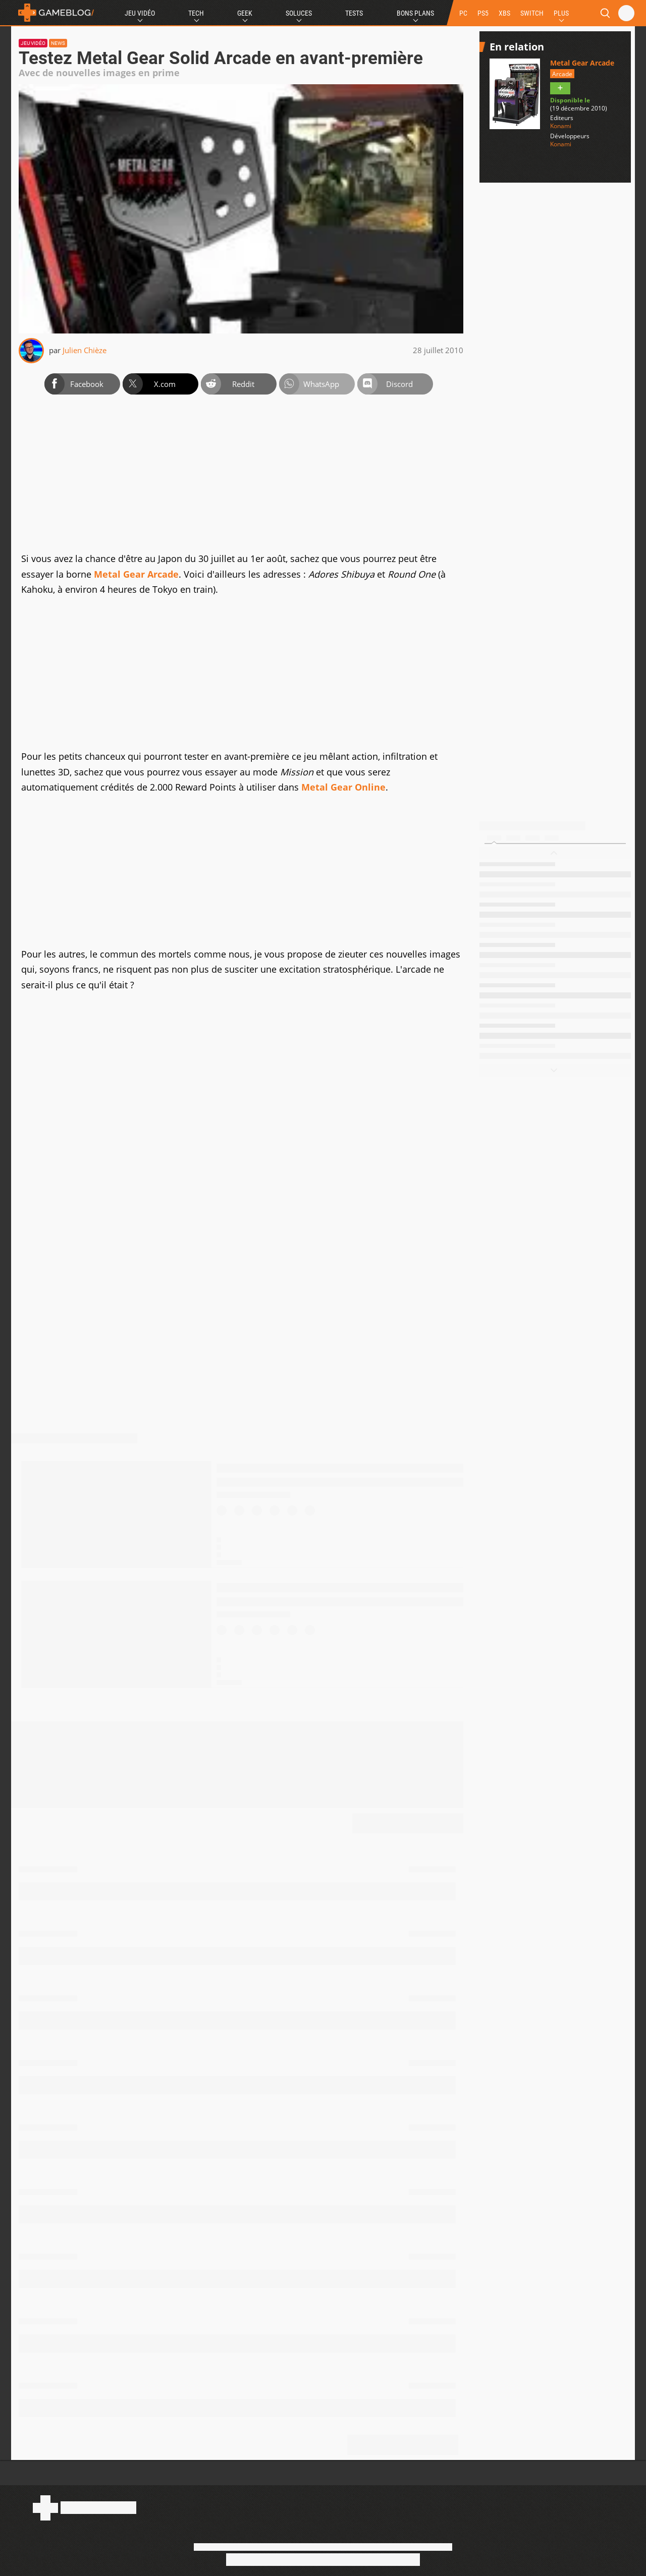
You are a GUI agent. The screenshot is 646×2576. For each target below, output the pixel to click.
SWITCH (532, 13)
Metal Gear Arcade (136, 574)
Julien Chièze (84, 350)
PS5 (483, 13)
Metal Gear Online (343, 787)
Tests (354, 13)
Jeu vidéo (33, 43)
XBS (504, 13)
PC (463, 13)
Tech (196, 13)
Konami (560, 126)
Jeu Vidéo (140, 13)
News (58, 43)
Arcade (562, 74)
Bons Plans (415, 13)
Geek (244, 13)
